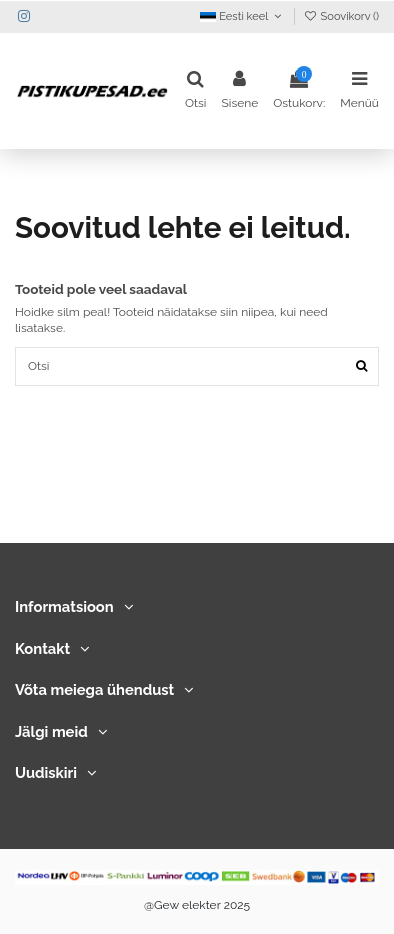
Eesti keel (242, 16)
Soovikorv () (341, 16)
